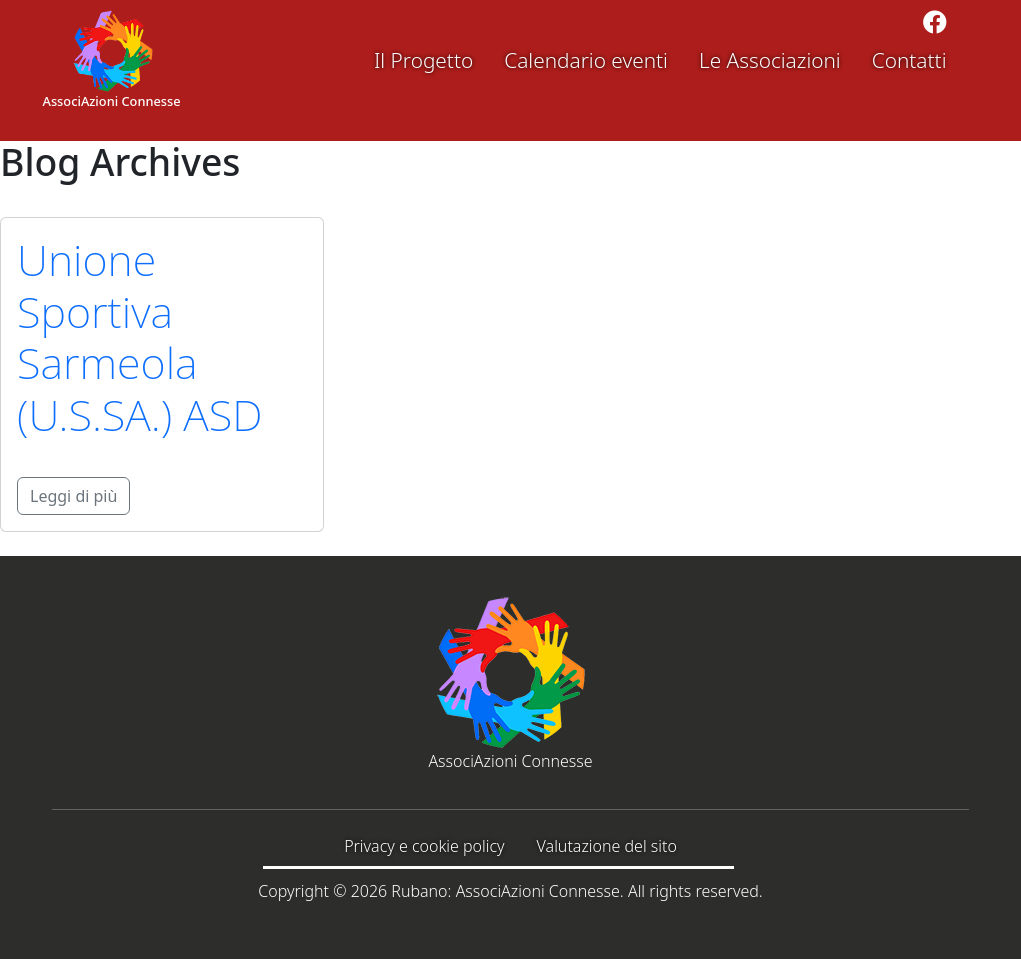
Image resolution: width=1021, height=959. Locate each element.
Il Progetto (423, 60)
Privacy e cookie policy (424, 846)
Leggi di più (73, 496)
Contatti (909, 60)
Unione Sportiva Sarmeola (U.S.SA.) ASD (140, 337)
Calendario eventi (586, 60)
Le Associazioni (770, 60)
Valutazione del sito (607, 846)
